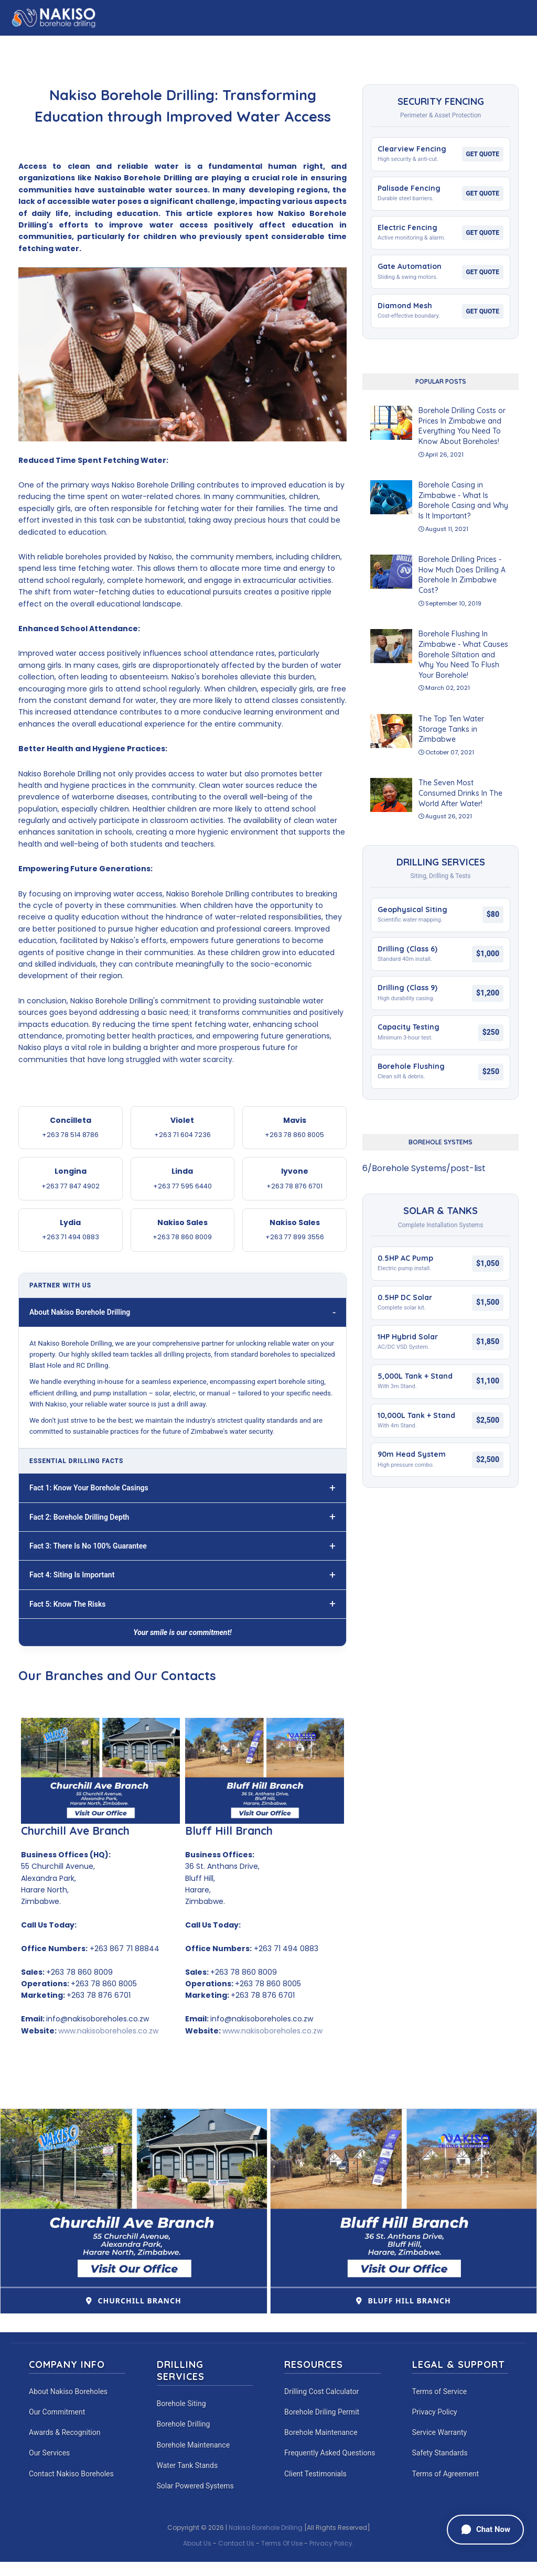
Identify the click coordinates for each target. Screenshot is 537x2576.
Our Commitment (57, 2412)
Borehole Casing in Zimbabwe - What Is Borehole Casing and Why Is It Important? (463, 500)
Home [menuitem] (44, 45)
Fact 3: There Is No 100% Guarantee (88, 1546)
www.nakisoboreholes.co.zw (108, 2031)
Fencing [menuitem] (242, 45)
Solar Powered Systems (195, 2486)
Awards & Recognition (65, 2432)
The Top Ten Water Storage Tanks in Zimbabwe (451, 729)
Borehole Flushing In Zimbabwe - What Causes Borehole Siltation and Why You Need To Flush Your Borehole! (463, 654)
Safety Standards (440, 2453)
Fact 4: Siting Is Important (71, 1575)
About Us (197, 2543)
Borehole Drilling (183, 2424)
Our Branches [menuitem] (350, 45)
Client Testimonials (315, 2474)
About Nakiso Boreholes (68, 2391)
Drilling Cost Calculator (321, 2391)
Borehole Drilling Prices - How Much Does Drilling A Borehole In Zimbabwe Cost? (462, 575)
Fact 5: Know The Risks (67, 1604)
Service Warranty (439, 2432)
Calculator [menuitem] (191, 45)
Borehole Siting (181, 2403)
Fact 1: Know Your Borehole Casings (88, 1488)
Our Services (49, 2453)
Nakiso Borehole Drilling (266, 2527)
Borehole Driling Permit (321, 2412)
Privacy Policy (434, 2412)
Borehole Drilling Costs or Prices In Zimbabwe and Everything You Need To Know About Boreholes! (462, 426)
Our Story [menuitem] (135, 45)
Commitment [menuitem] (442, 45)
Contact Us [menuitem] (503, 45)
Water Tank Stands (187, 2465)
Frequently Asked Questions (329, 2453)
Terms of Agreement (445, 2474)
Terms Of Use (282, 2543)
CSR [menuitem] (397, 45)
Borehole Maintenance (193, 2445)
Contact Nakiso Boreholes (71, 2474)
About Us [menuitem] (85, 45)
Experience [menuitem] (291, 45)
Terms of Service (439, 2391)
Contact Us (236, 2543)
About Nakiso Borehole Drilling (79, 1312)
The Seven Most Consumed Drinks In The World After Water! (460, 793)
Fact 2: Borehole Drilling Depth (79, 1517)
